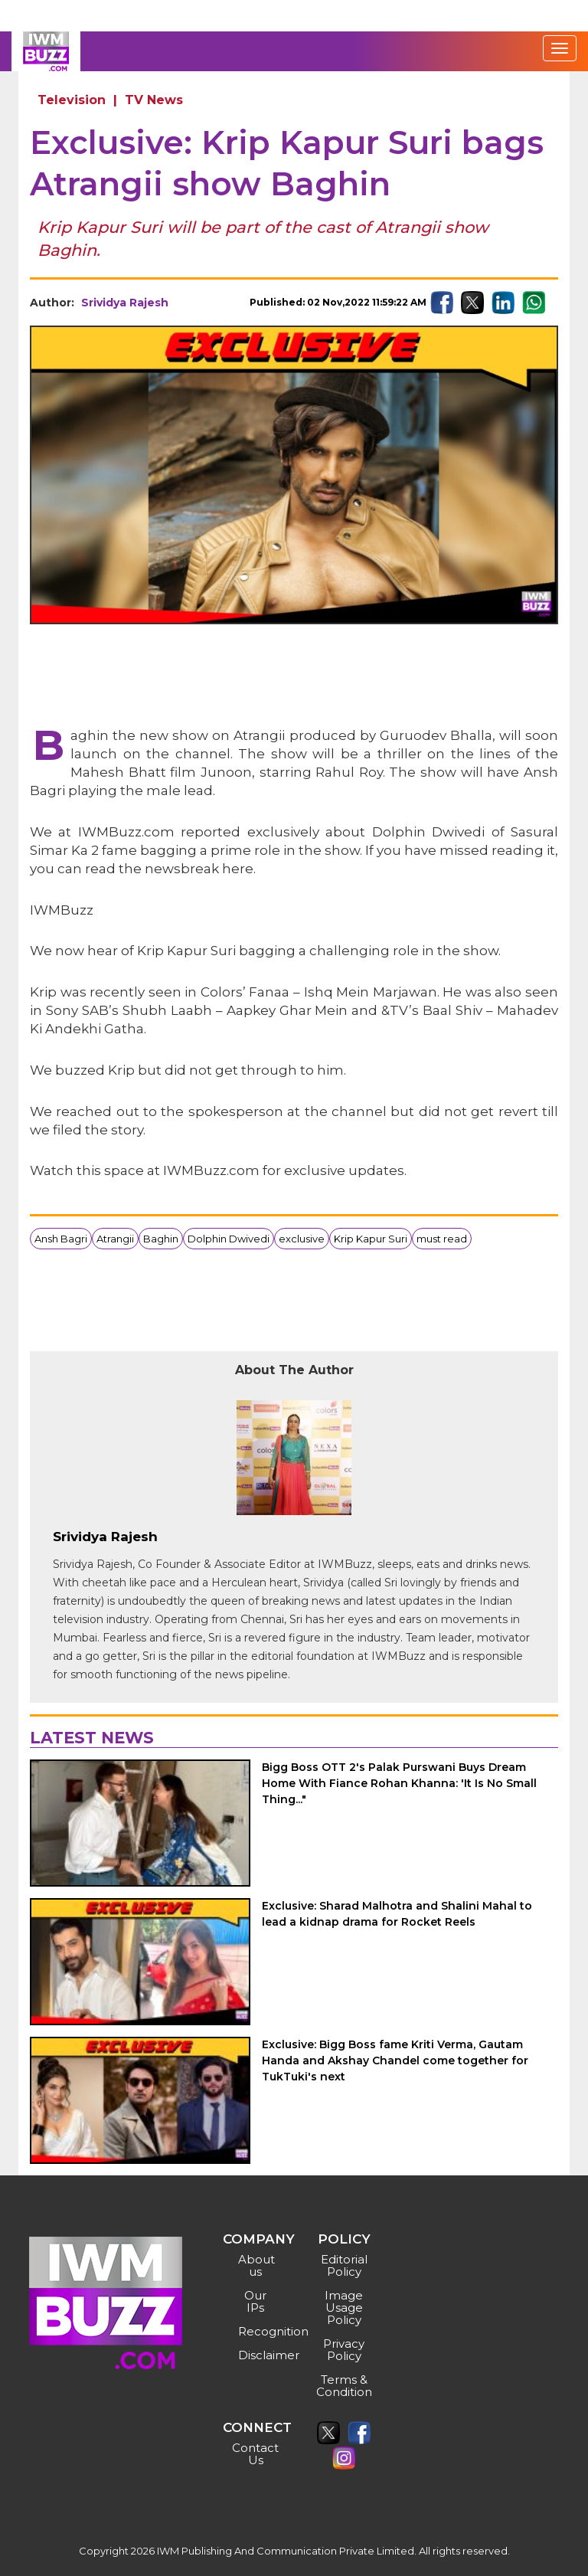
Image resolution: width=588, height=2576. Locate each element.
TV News (154, 100)
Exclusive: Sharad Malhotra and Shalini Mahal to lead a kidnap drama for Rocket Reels (397, 1914)
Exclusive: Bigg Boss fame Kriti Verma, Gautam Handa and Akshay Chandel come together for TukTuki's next (395, 2060)
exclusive (302, 1238)
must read (441, 1238)
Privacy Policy (343, 2349)
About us (256, 2265)
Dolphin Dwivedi (229, 1238)
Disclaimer (257, 2355)
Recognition (257, 2331)
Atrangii (115, 1238)
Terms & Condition (344, 2385)
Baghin (160, 1238)
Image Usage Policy (344, 2307)
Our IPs (255, 2301)
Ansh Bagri (60, 1238)
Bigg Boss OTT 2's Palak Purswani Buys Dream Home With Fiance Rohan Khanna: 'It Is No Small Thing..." (399, 1783)
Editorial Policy (344, 2265)
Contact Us (255, 2453)
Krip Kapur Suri (370, 1238)
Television (72, 100)
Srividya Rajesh (124, 302)
